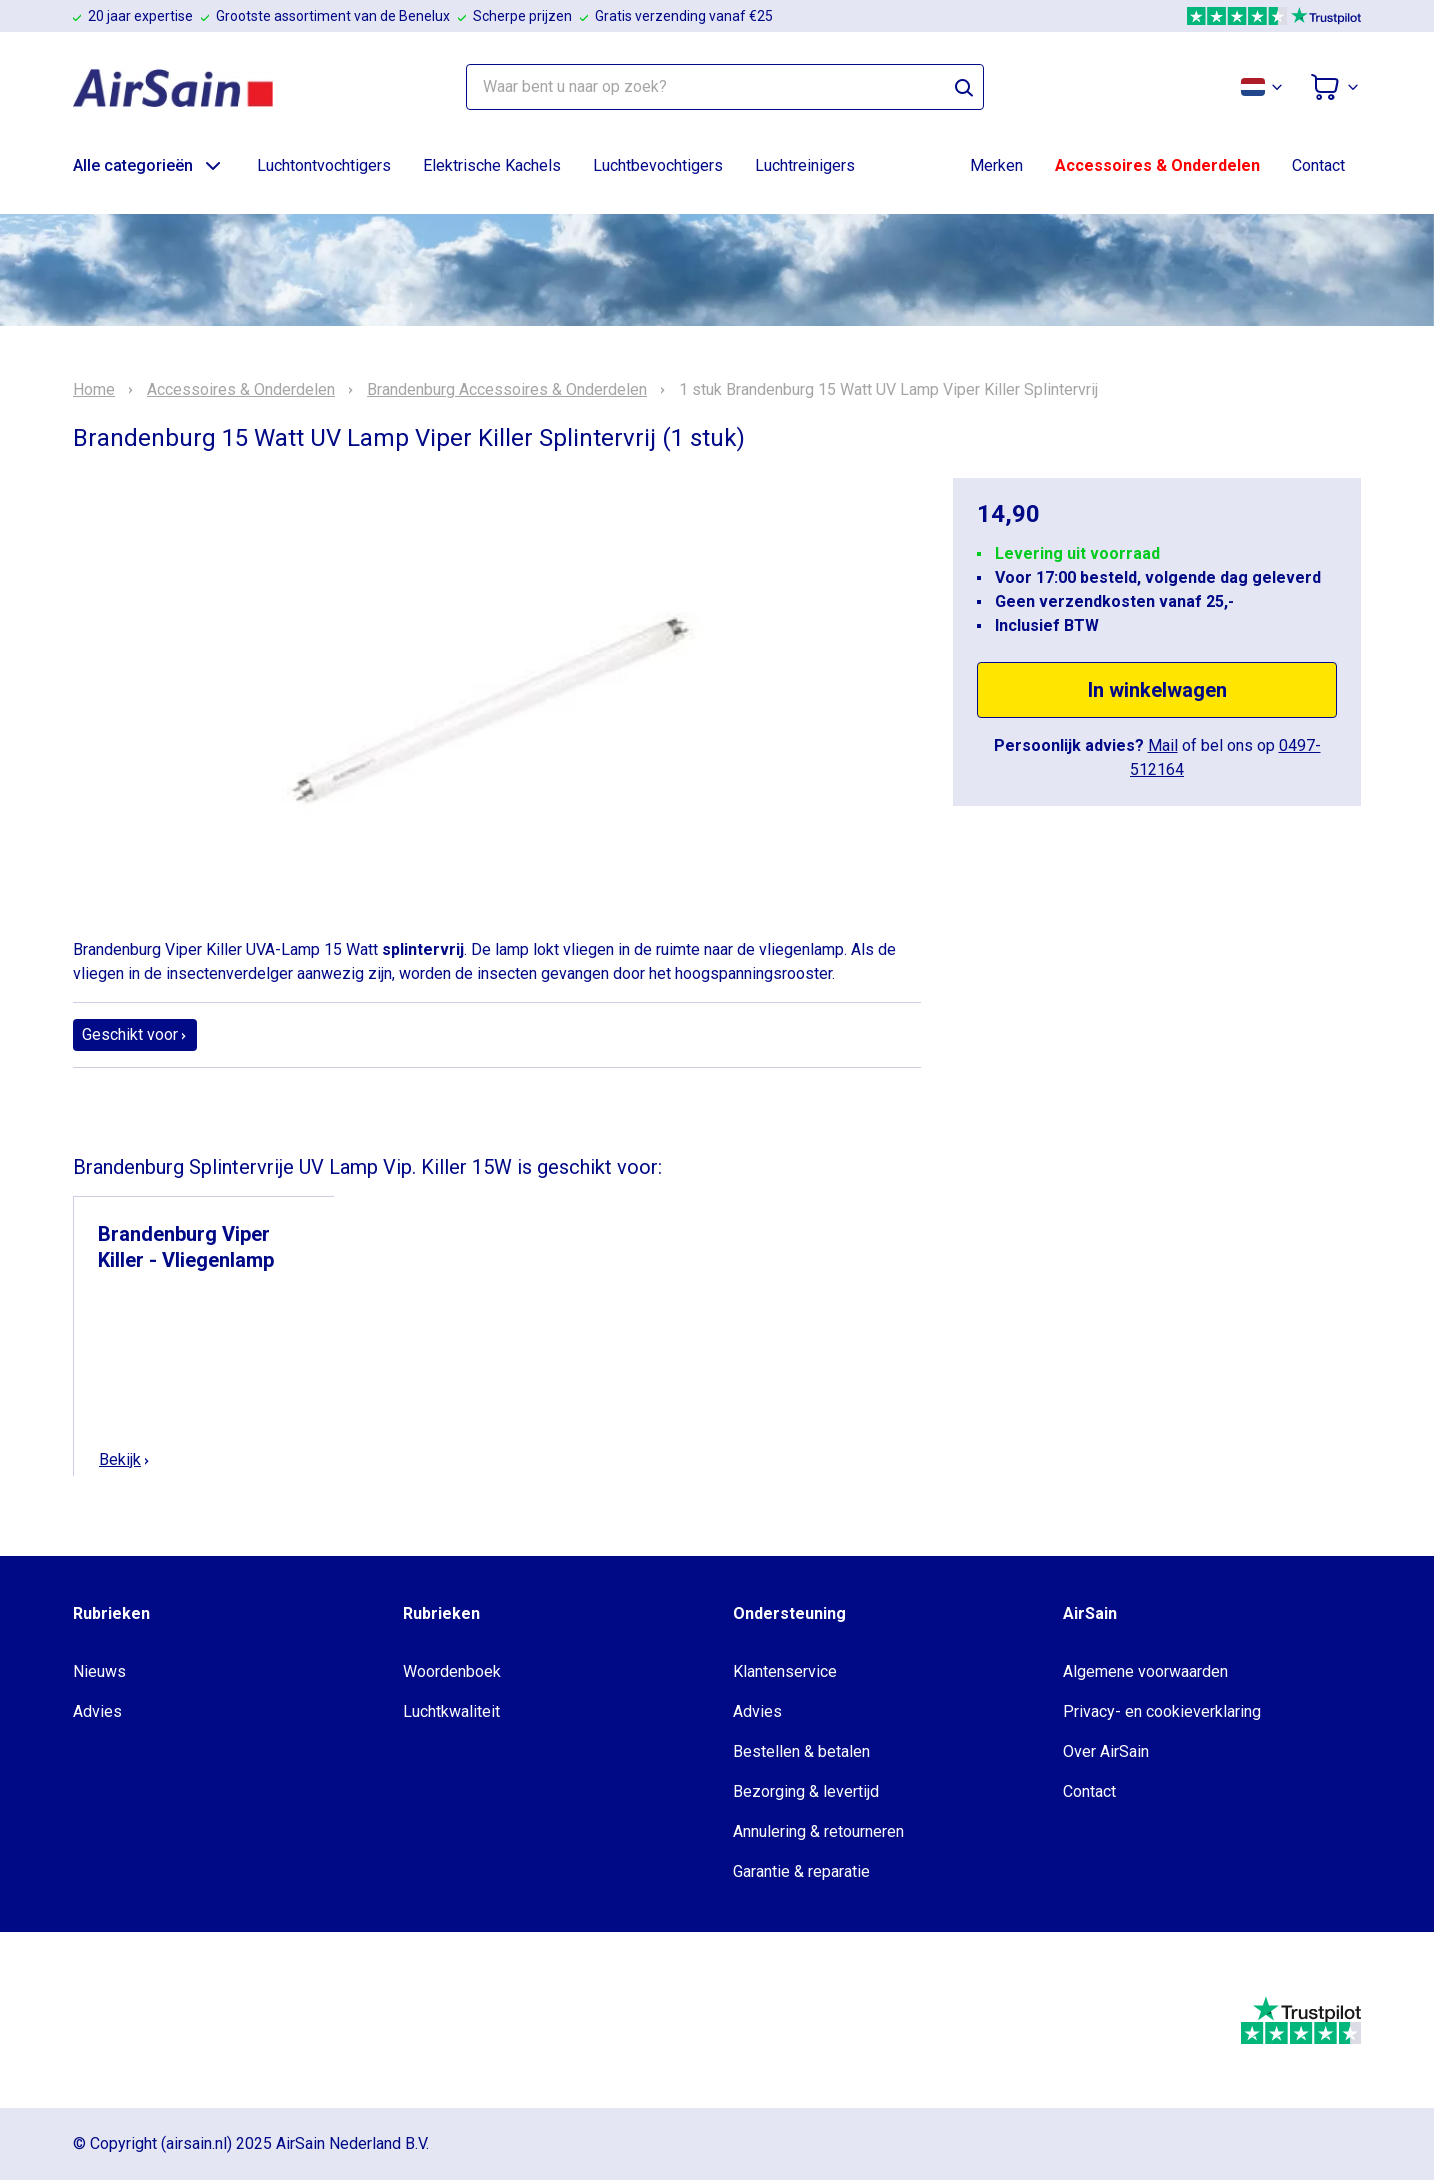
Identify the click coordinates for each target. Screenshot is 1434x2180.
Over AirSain (1106, 1751)
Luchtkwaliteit (451, 1711)
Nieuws (99, 1671)
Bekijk (125, 1459)
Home (94, 390)
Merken (996, 165)
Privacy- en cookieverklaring (1162, 1711)
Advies (97, 1711)
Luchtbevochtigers (658, 165)
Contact (1318, 165)
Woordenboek (452, 1671)
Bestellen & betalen (801, 1751)
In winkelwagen (1157, 690)
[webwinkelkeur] (133, 2020)
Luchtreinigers (805, 165)
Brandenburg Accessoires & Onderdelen (507, 390)
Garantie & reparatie (801, 1871)
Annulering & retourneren (818, 1831)
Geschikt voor (135, 1034)
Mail (1163, 745)
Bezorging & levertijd (806, 1791)
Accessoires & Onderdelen (1157, 165)
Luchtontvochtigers (324, 165)
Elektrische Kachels (492, 165)
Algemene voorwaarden (1145, 1671)
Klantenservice (785, 1671)
